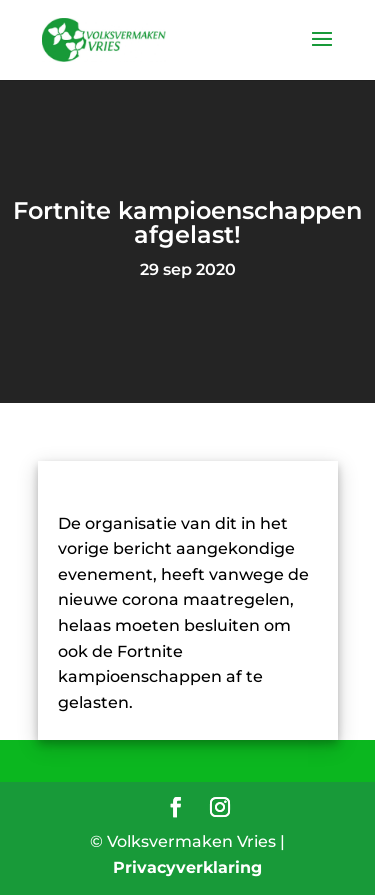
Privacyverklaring (187, 867)
